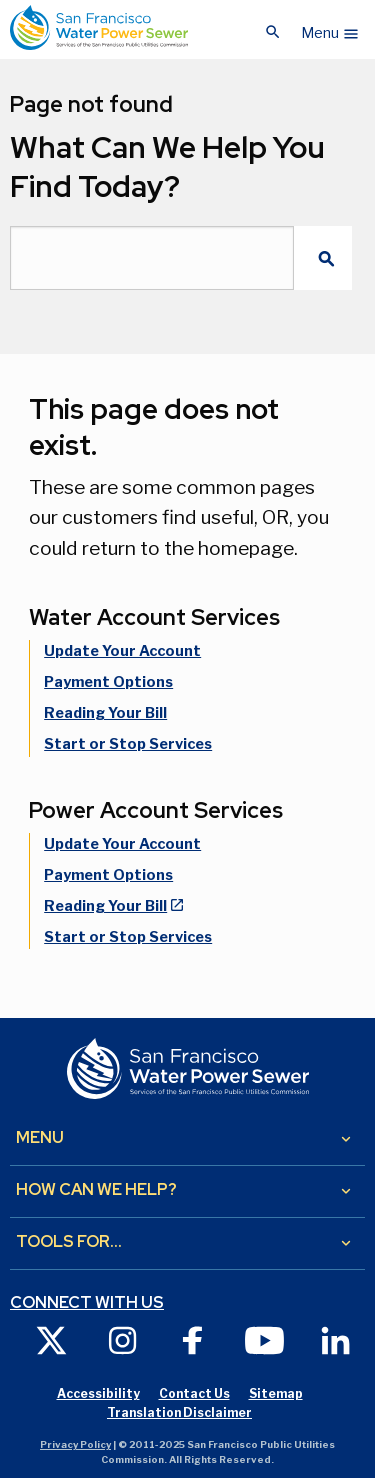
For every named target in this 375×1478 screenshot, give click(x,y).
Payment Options (108, 682)
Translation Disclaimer (179, 1412)
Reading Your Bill (105, 713)
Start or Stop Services (128, 744)
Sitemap (276, 1393)
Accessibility (98, 1393)
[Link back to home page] (99, 27)
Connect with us (87, 1303)
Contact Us (194, 1393)
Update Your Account (122, 651)
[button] (330, 28)
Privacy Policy (75, 1444)
